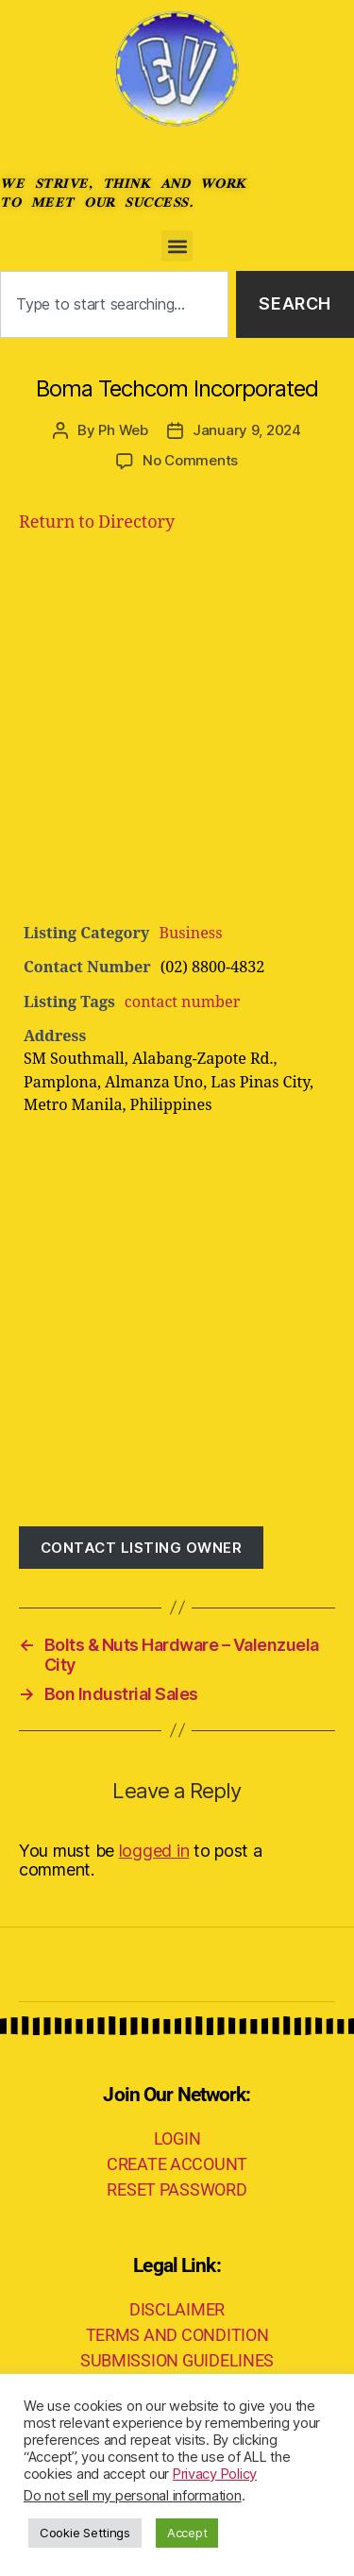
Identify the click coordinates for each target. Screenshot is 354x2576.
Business (190, 933)
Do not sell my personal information (133, 2495)
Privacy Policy (215, 2474)
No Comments (190, 460)
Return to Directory (97, 522)
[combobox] (114, 304)
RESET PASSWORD (176, 2189)
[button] (177, 245)
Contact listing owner (142, 1548)
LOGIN (177, 2138)
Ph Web (122, 430)
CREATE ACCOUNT (177, 2164)
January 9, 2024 (247, 430)
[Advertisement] (177, 735)
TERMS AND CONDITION (177, 2335)
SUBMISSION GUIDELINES (177, 2360)
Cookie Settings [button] (85, 2532)
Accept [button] (187, 2532)
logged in (154, 1850)
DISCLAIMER (177, 2309)
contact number (182, 1002)
